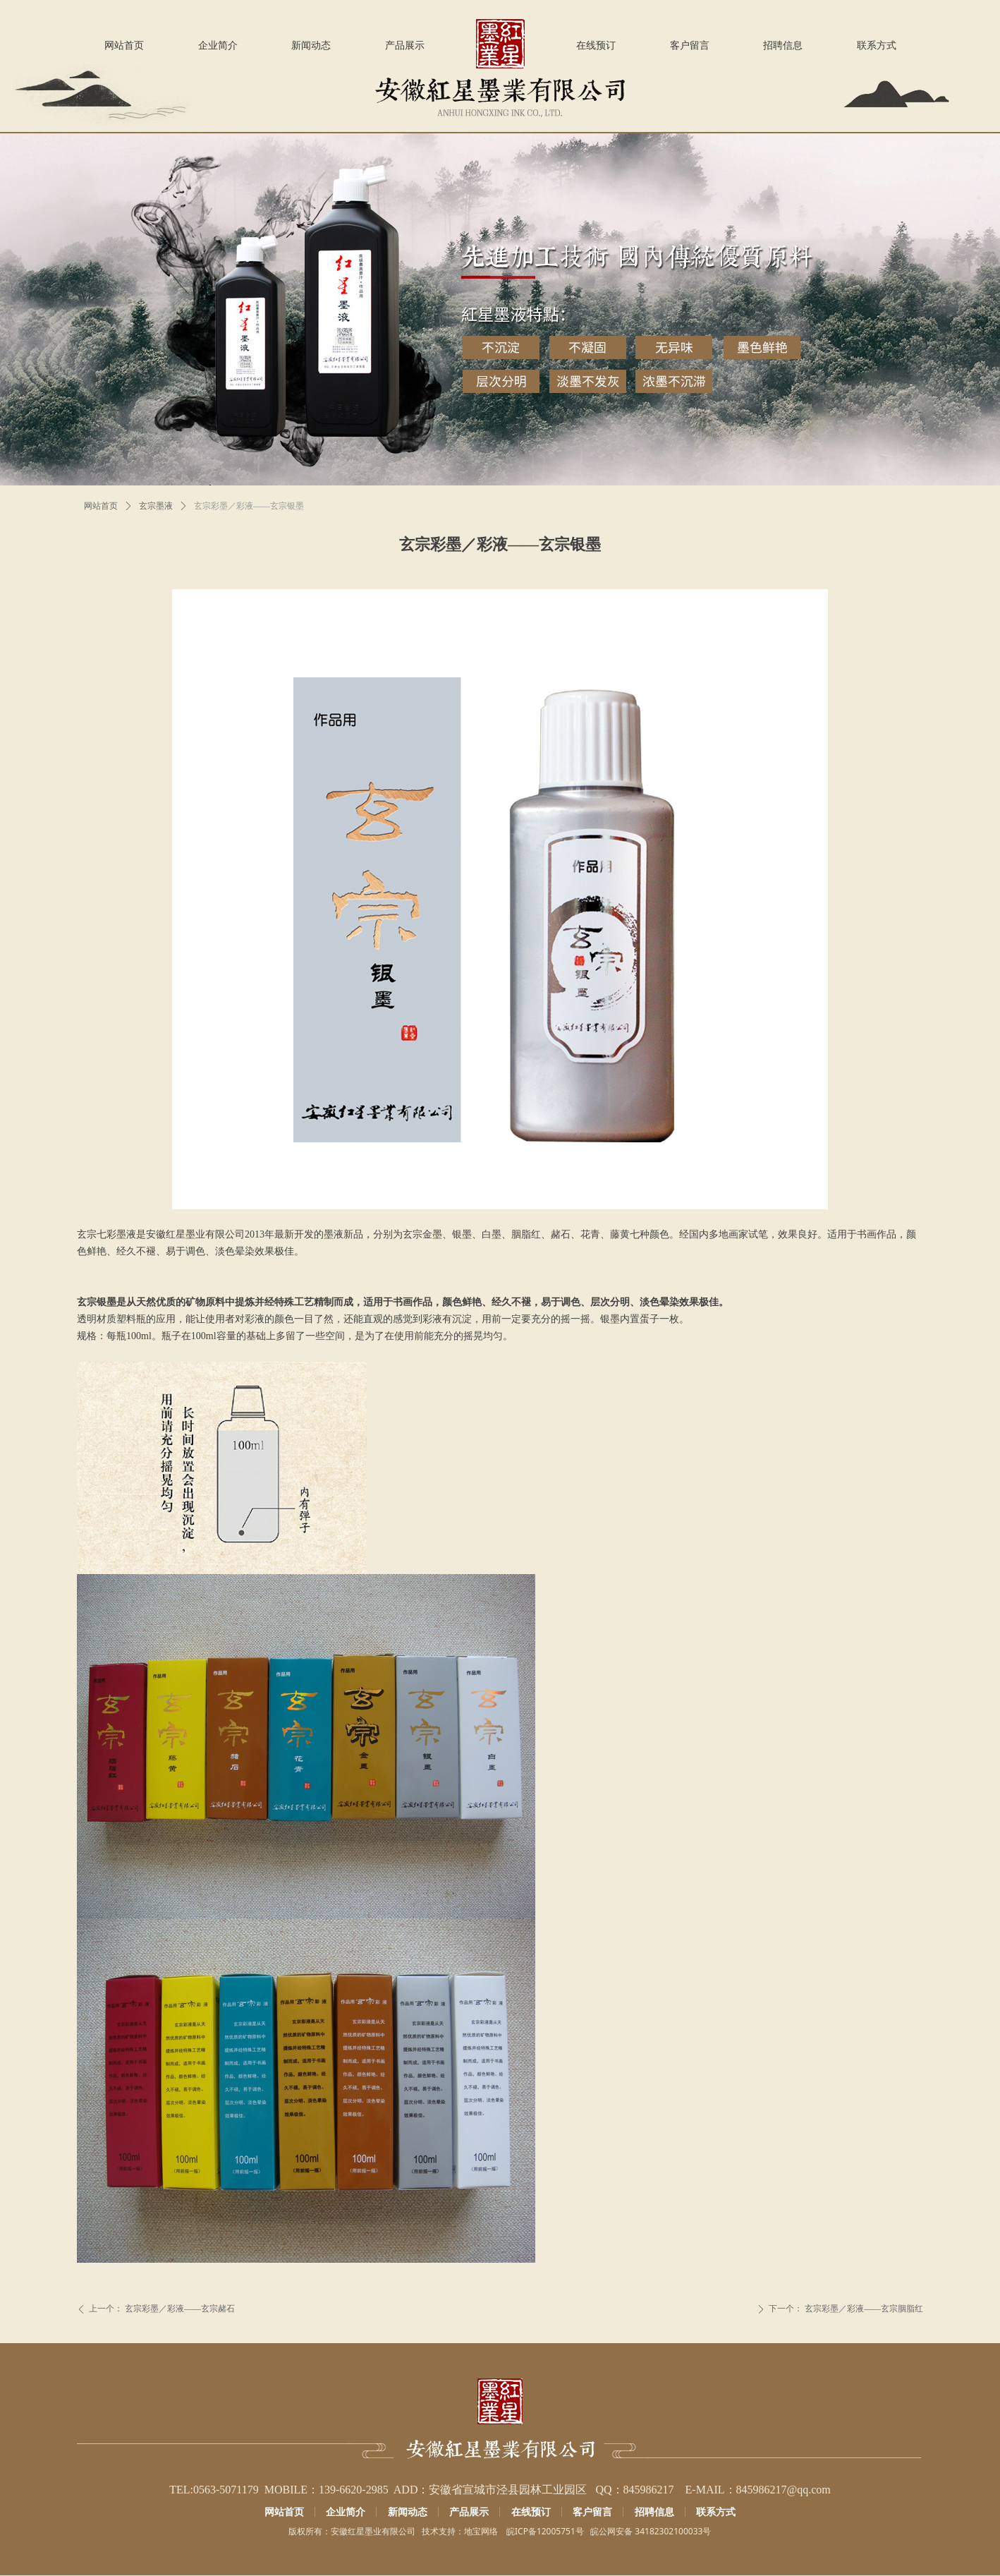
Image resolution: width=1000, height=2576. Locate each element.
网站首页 (101, 506)
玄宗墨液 (156, 506)
